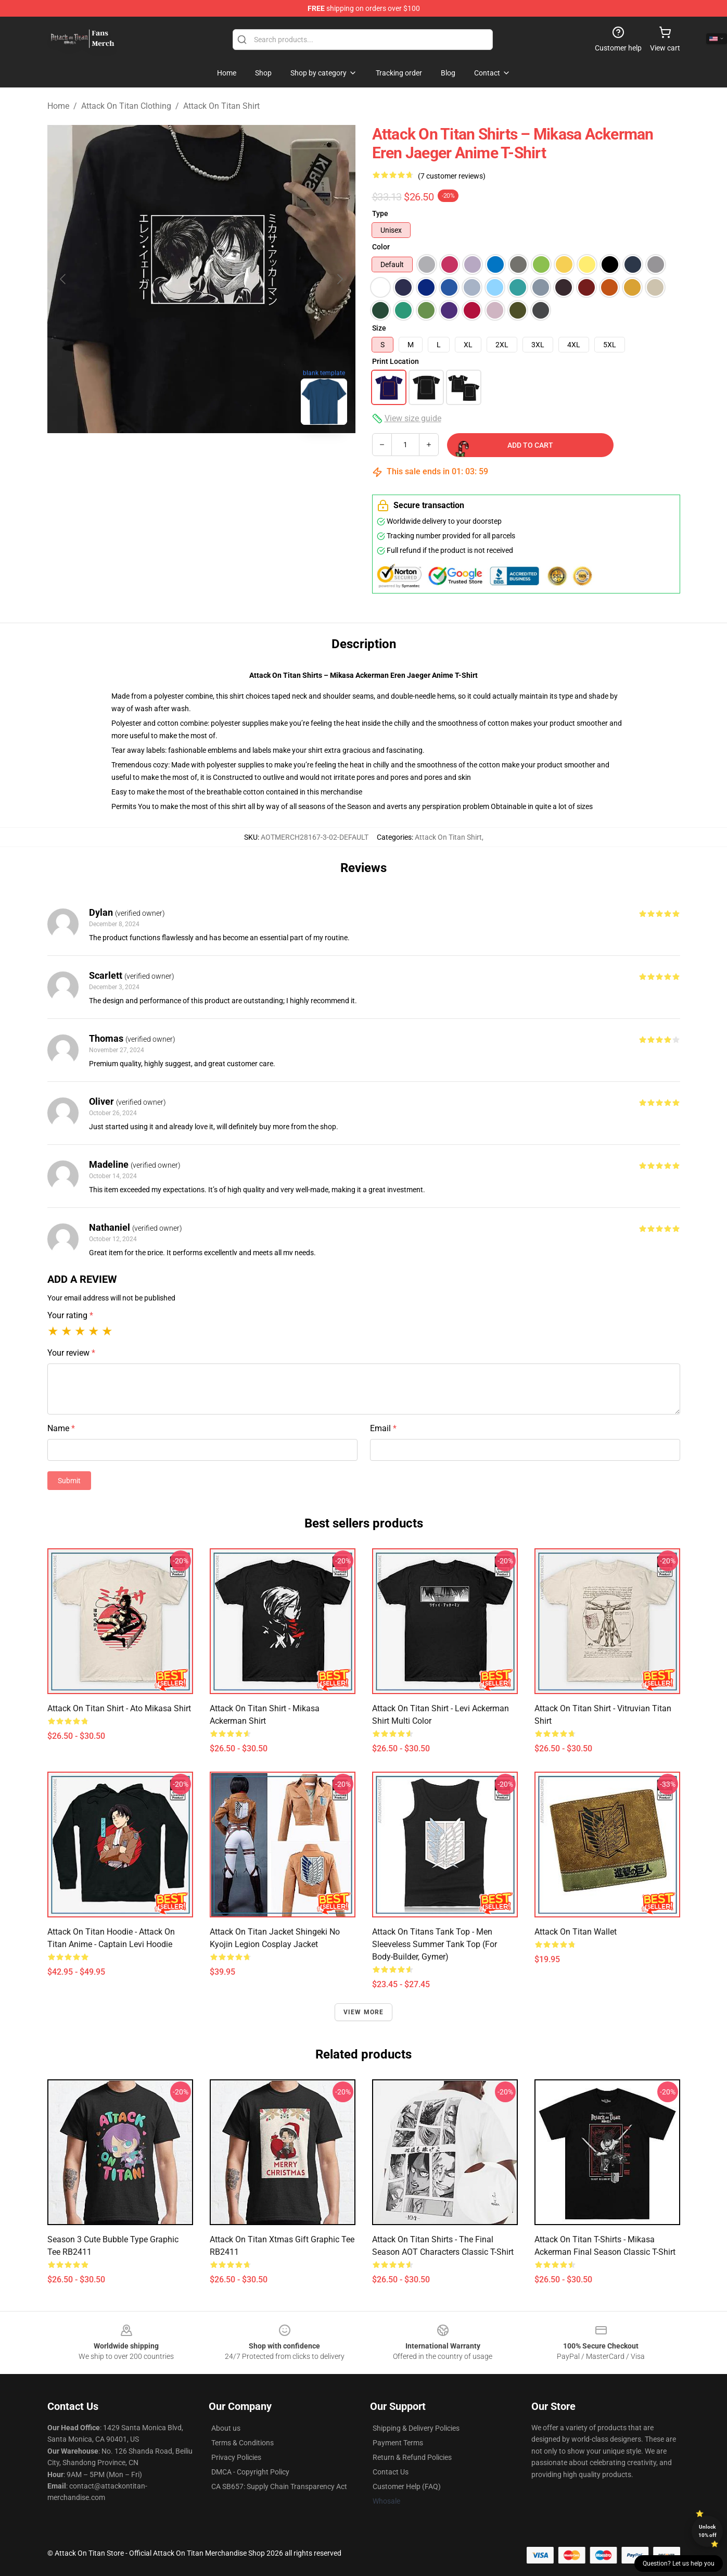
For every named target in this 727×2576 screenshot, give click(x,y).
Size (379, 328)
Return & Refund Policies (412, 2457)
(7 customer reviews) (452, 176)
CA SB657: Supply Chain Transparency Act (279, 2486)
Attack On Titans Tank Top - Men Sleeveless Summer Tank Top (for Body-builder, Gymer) (434, 1944)
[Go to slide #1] (174, 456)
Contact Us (391, 2472)
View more (363, 2012)
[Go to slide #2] (228, 456)
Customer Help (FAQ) (407, 2486)
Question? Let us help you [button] (679, 2563)
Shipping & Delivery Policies (416, 2428)
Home (58, 106)
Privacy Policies (236, 2457)
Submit (69, 1480)
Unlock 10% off (707, 2531)
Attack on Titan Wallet (575, 1932)
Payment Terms (398, 2443)
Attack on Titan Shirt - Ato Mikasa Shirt (119, 1708)
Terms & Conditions (242, 2443)
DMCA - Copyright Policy (250, 2472)
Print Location (395, 361)
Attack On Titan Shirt (221, 106)
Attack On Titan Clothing (126, 106)
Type (380, 213)
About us (225, 2428)
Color (381, 247)
